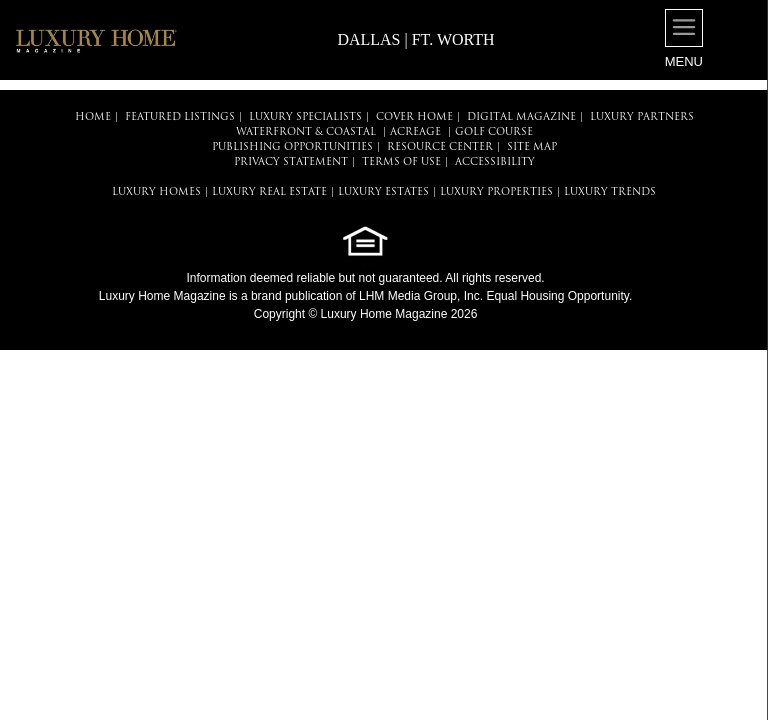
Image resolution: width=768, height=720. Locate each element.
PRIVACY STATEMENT (291, 162)
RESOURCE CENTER (440, 147)
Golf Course (494, 132)
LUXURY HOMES (156, 192)
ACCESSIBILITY (495, 162)
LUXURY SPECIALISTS (305, 117)
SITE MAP (532, 147)
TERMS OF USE (401, 162)
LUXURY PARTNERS (642, 117)
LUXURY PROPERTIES (496, 192)
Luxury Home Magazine (162, 296)
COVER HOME (414, 117)
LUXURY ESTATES (383, 192)
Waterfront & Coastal (306, 132)
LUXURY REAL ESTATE (269, 192)
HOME (93, 117)
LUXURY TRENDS (610, 192)
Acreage (415, 132)
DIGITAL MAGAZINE (521, 117)
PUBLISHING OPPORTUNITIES (292, 147)
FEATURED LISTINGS (180, 117)
